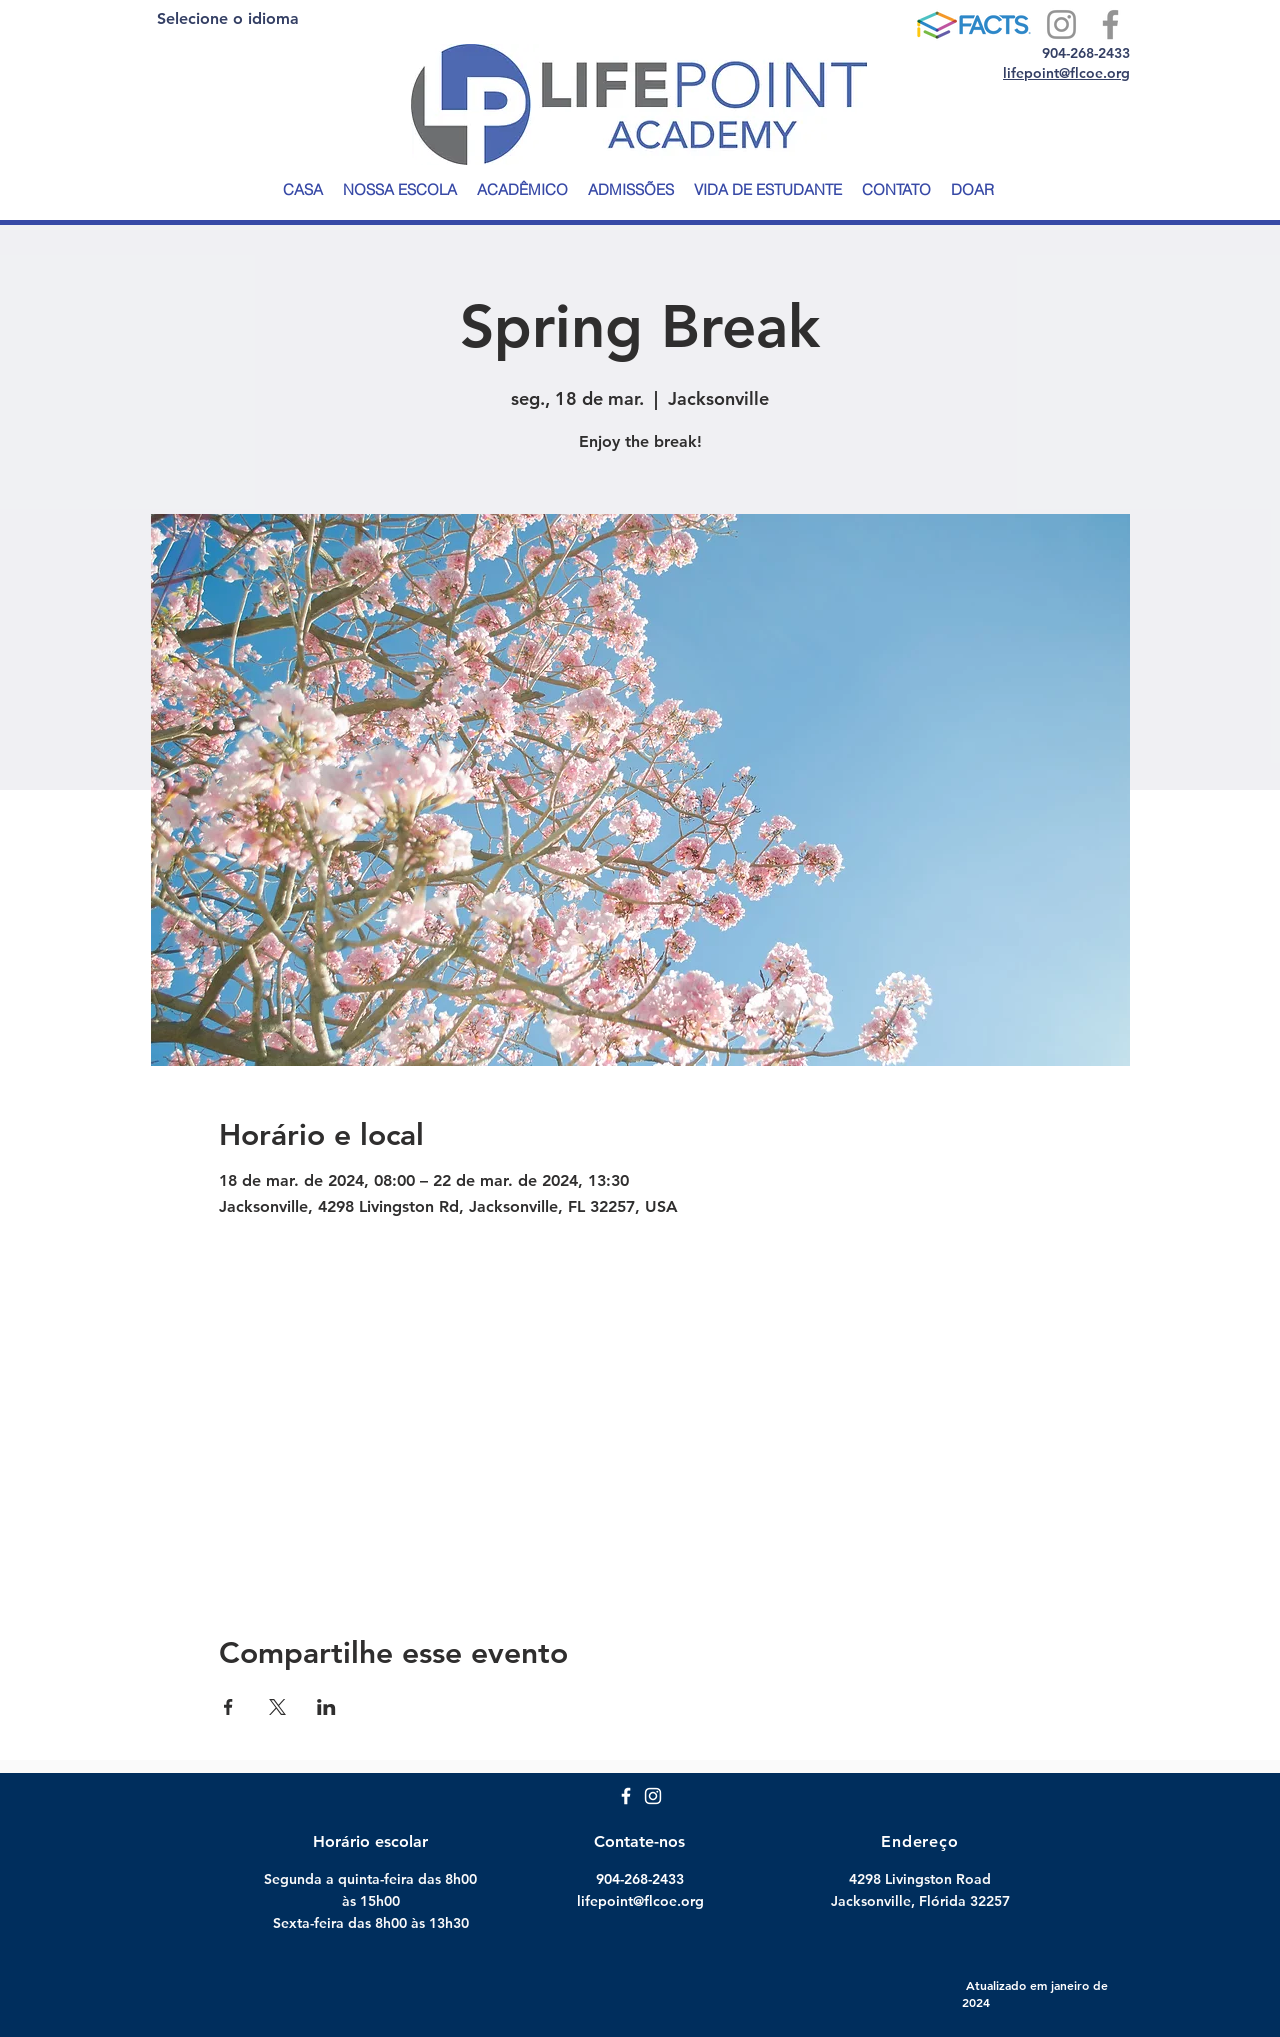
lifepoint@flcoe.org (1066, 73)
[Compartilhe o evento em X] (277, 1707)
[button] (400, 189)
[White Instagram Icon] (653, 1796)
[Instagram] (1061, 24)
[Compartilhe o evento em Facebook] (228, 1707)
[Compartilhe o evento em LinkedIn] (326, 1707)
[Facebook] (1110, 24)
